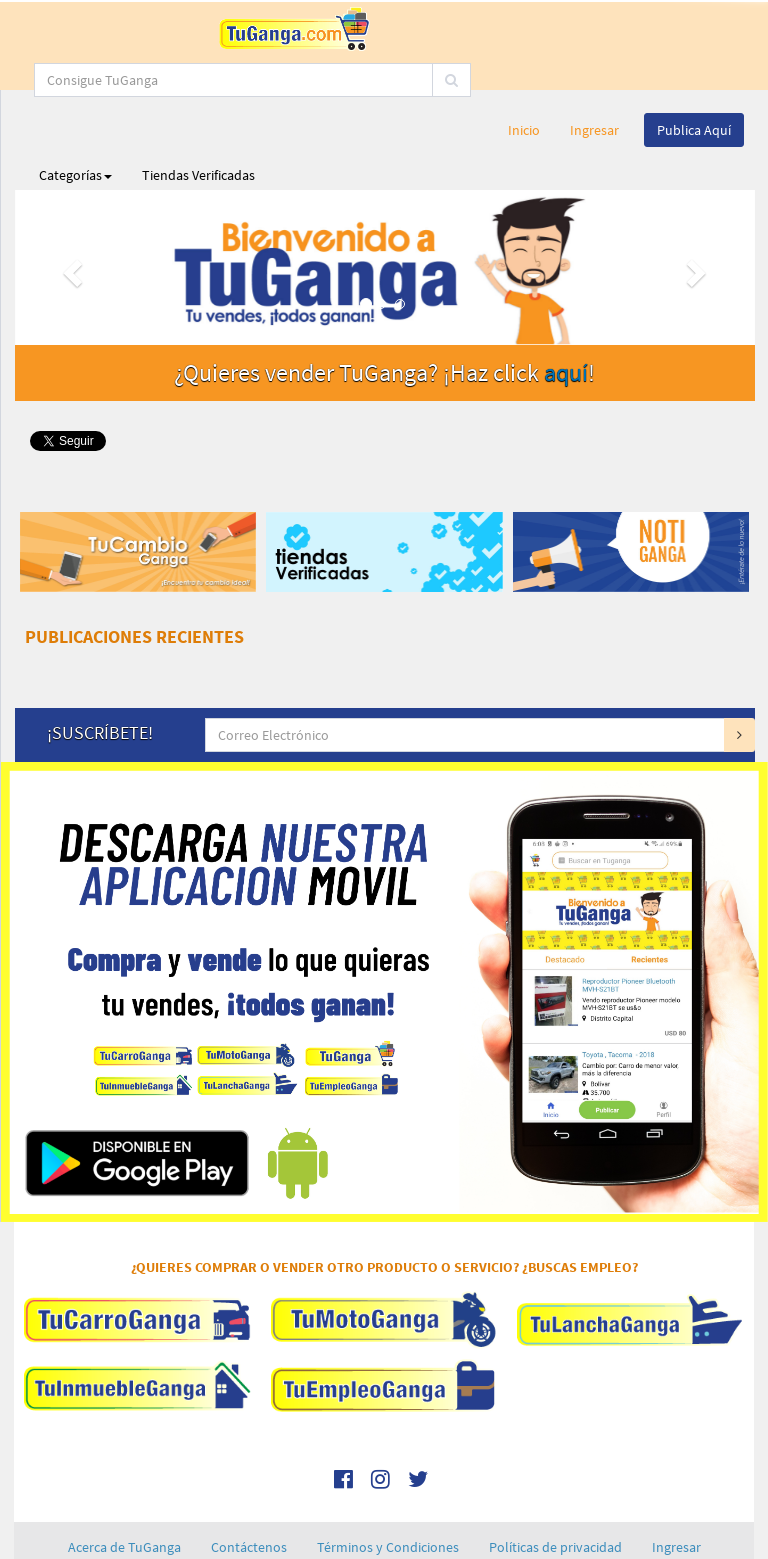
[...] (463, 25)
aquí (566, 317)
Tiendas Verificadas (198, 120)
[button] (70, 212)
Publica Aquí (694, 75)
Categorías (75, 120)
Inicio (524, 75)
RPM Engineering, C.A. (437, 1547)
